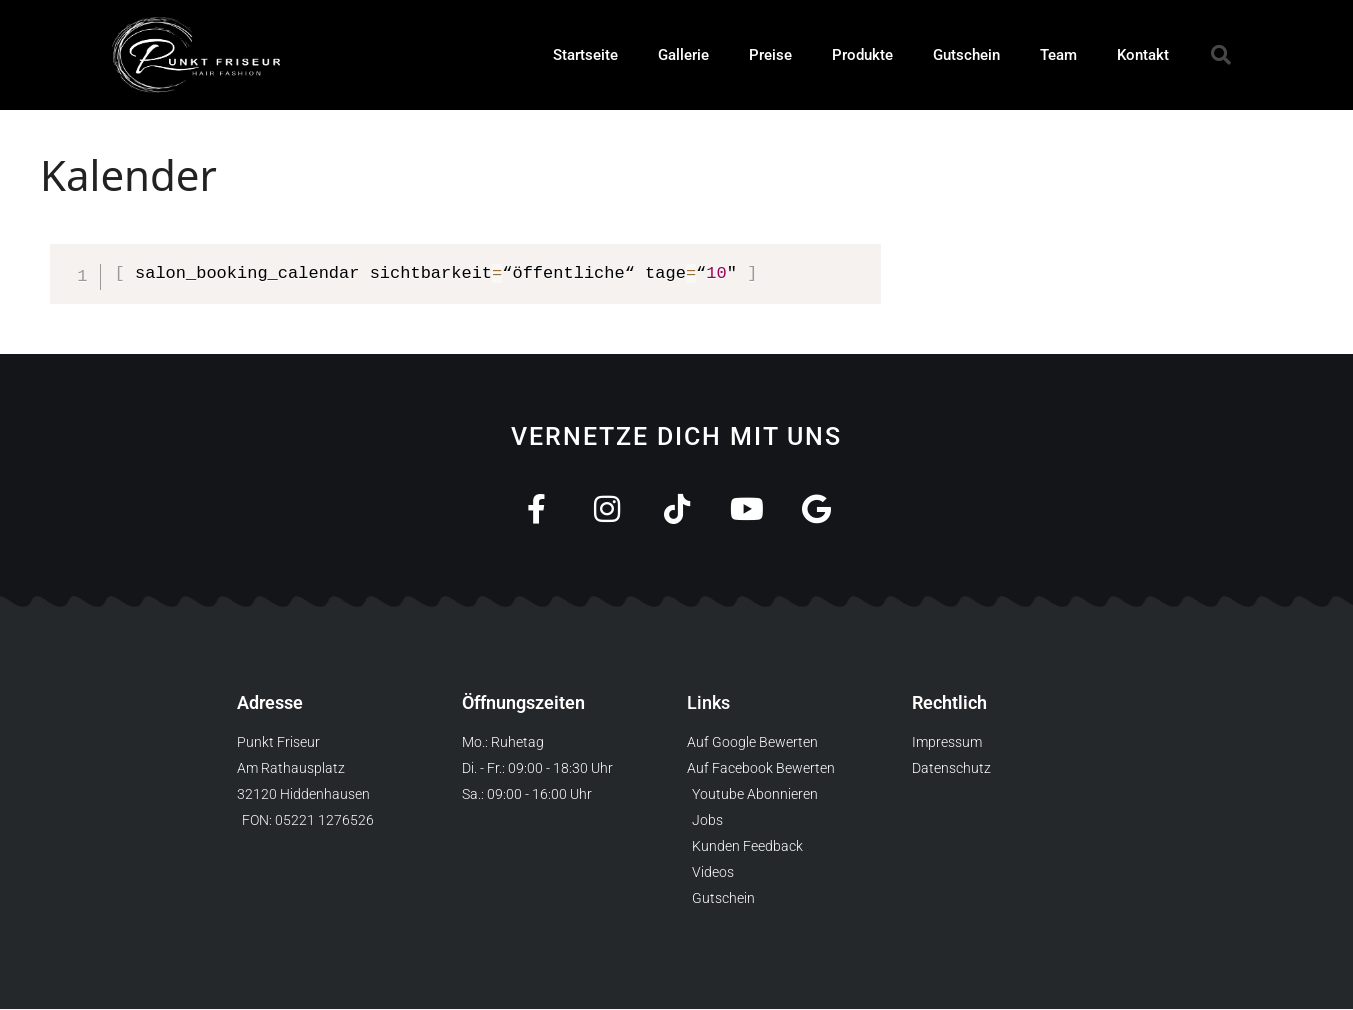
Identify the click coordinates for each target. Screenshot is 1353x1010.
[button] (1221, 55)
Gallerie (683, 55)
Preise (770, 55)
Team (1058, 55)
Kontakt (1143, 55)
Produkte (862, 55)
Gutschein (966, 55)
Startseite (585, 55)
